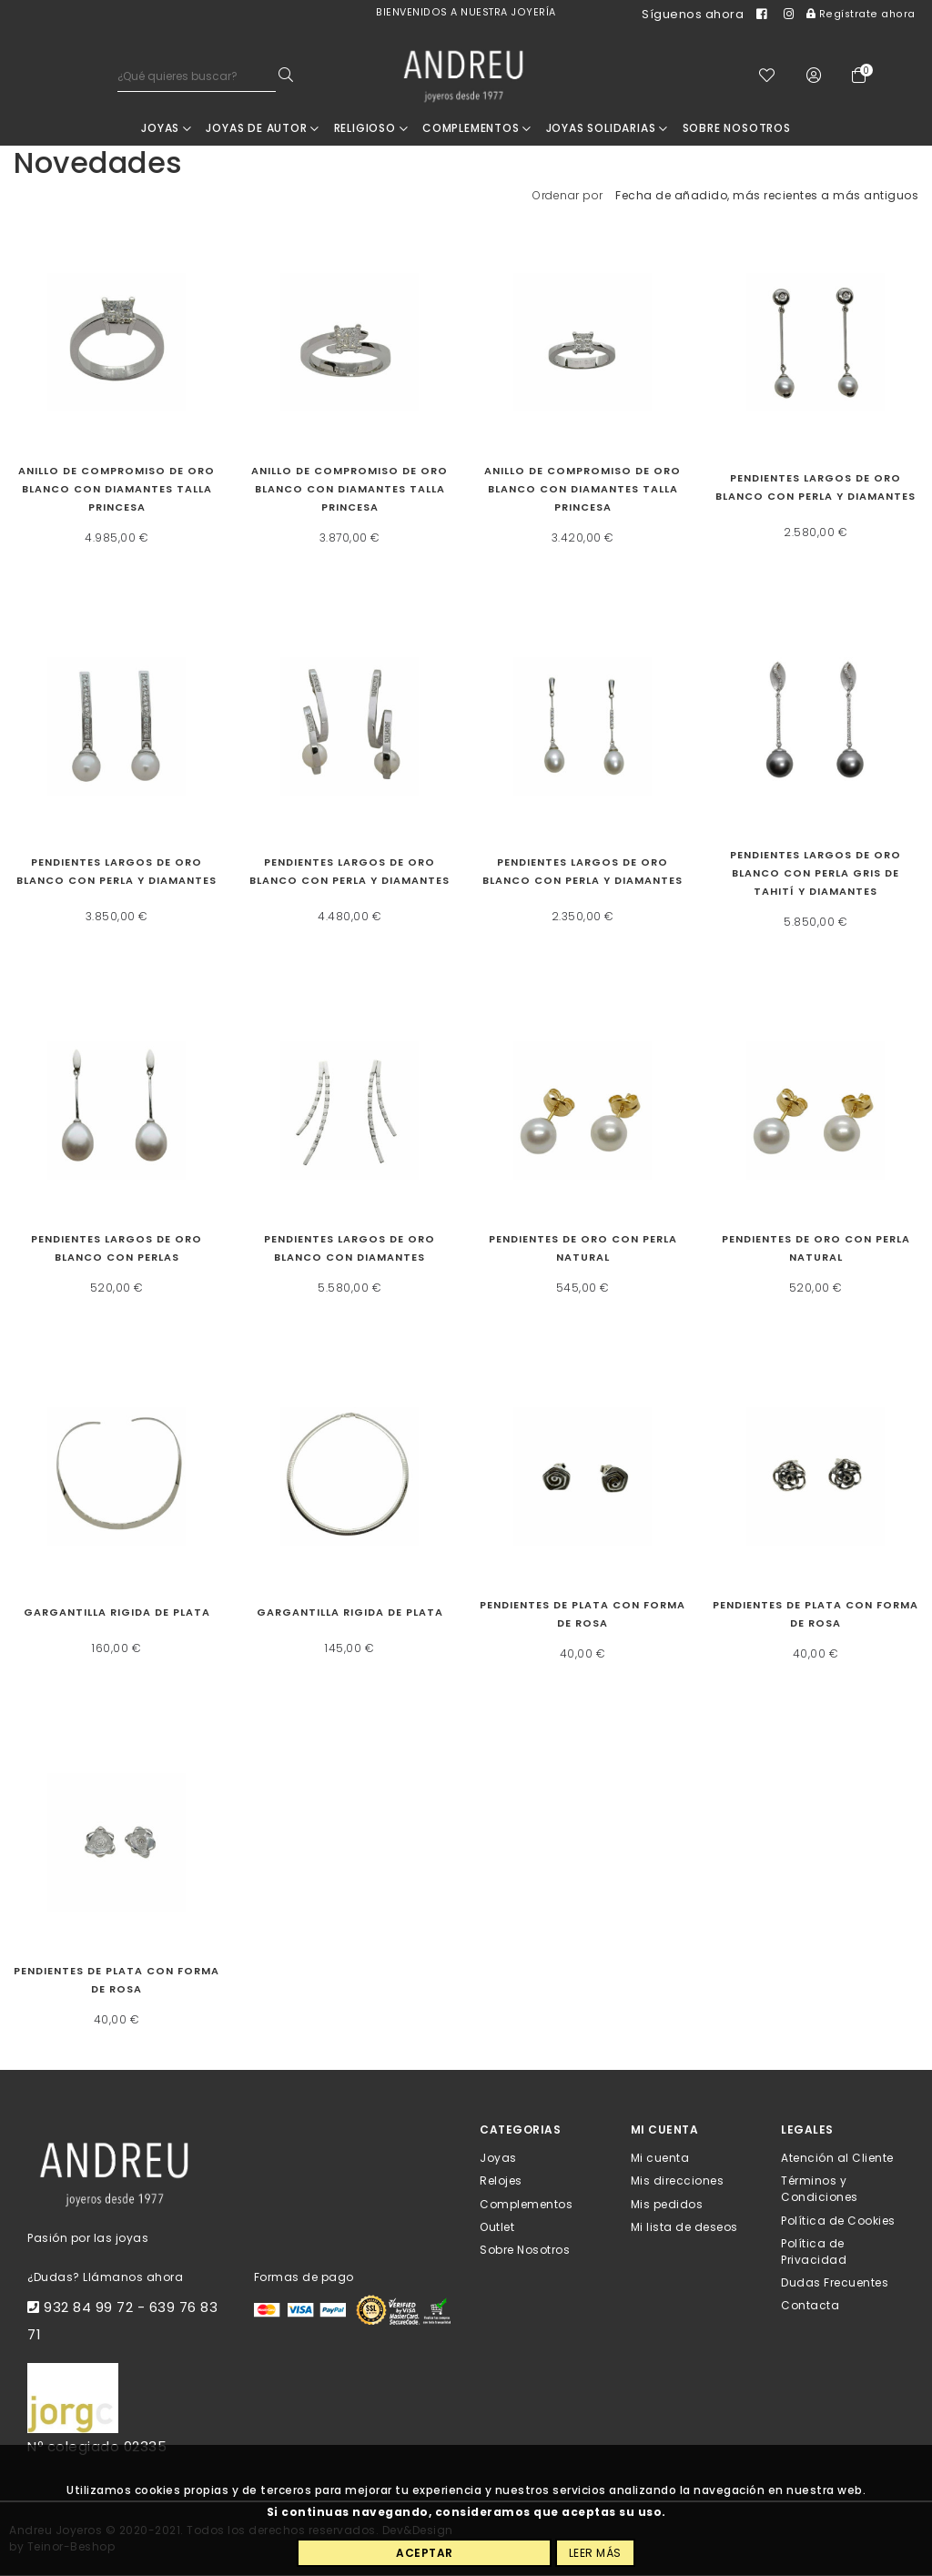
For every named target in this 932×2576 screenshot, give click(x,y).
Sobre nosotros (737, 129)
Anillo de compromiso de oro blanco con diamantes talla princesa (116, 489)
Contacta (810, 2306)
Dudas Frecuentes (834, 2283)
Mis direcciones (677, 2181)
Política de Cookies (838, 2220)
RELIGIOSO (371, 129)
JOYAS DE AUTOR (262, 129)
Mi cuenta (660, 2158)
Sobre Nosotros (525, 2250)
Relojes (501, 2181)
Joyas (166, 129)
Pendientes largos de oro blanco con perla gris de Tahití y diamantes (815, 873)
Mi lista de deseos (684, 2228)
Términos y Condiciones (819, 2190)
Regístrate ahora (861, 14)
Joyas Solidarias (607, 129)
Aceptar (424, 2553)
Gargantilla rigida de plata (117, 1613)
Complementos (477, 129)
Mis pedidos (667, 2204)
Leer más (595, 2553)
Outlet (497, 2228)
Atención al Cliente (837, 2158)
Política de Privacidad (813, 2252)
